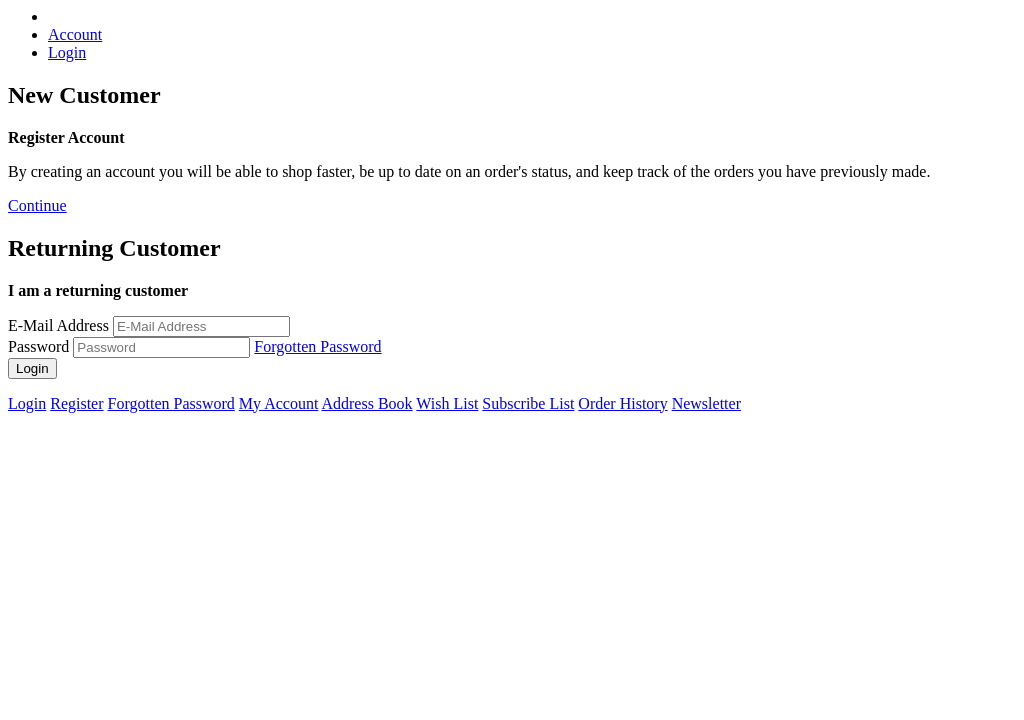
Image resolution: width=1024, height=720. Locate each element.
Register (76, 403)
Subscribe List (528, 403)
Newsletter (706, 403)
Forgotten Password (317, 346)
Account (75, 34)
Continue (37, 205)
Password (38, 346)
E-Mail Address (58, 325)
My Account (279, 403)
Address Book (366, 403)
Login (67, 52)
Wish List (447, 403)
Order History (622, 403)
